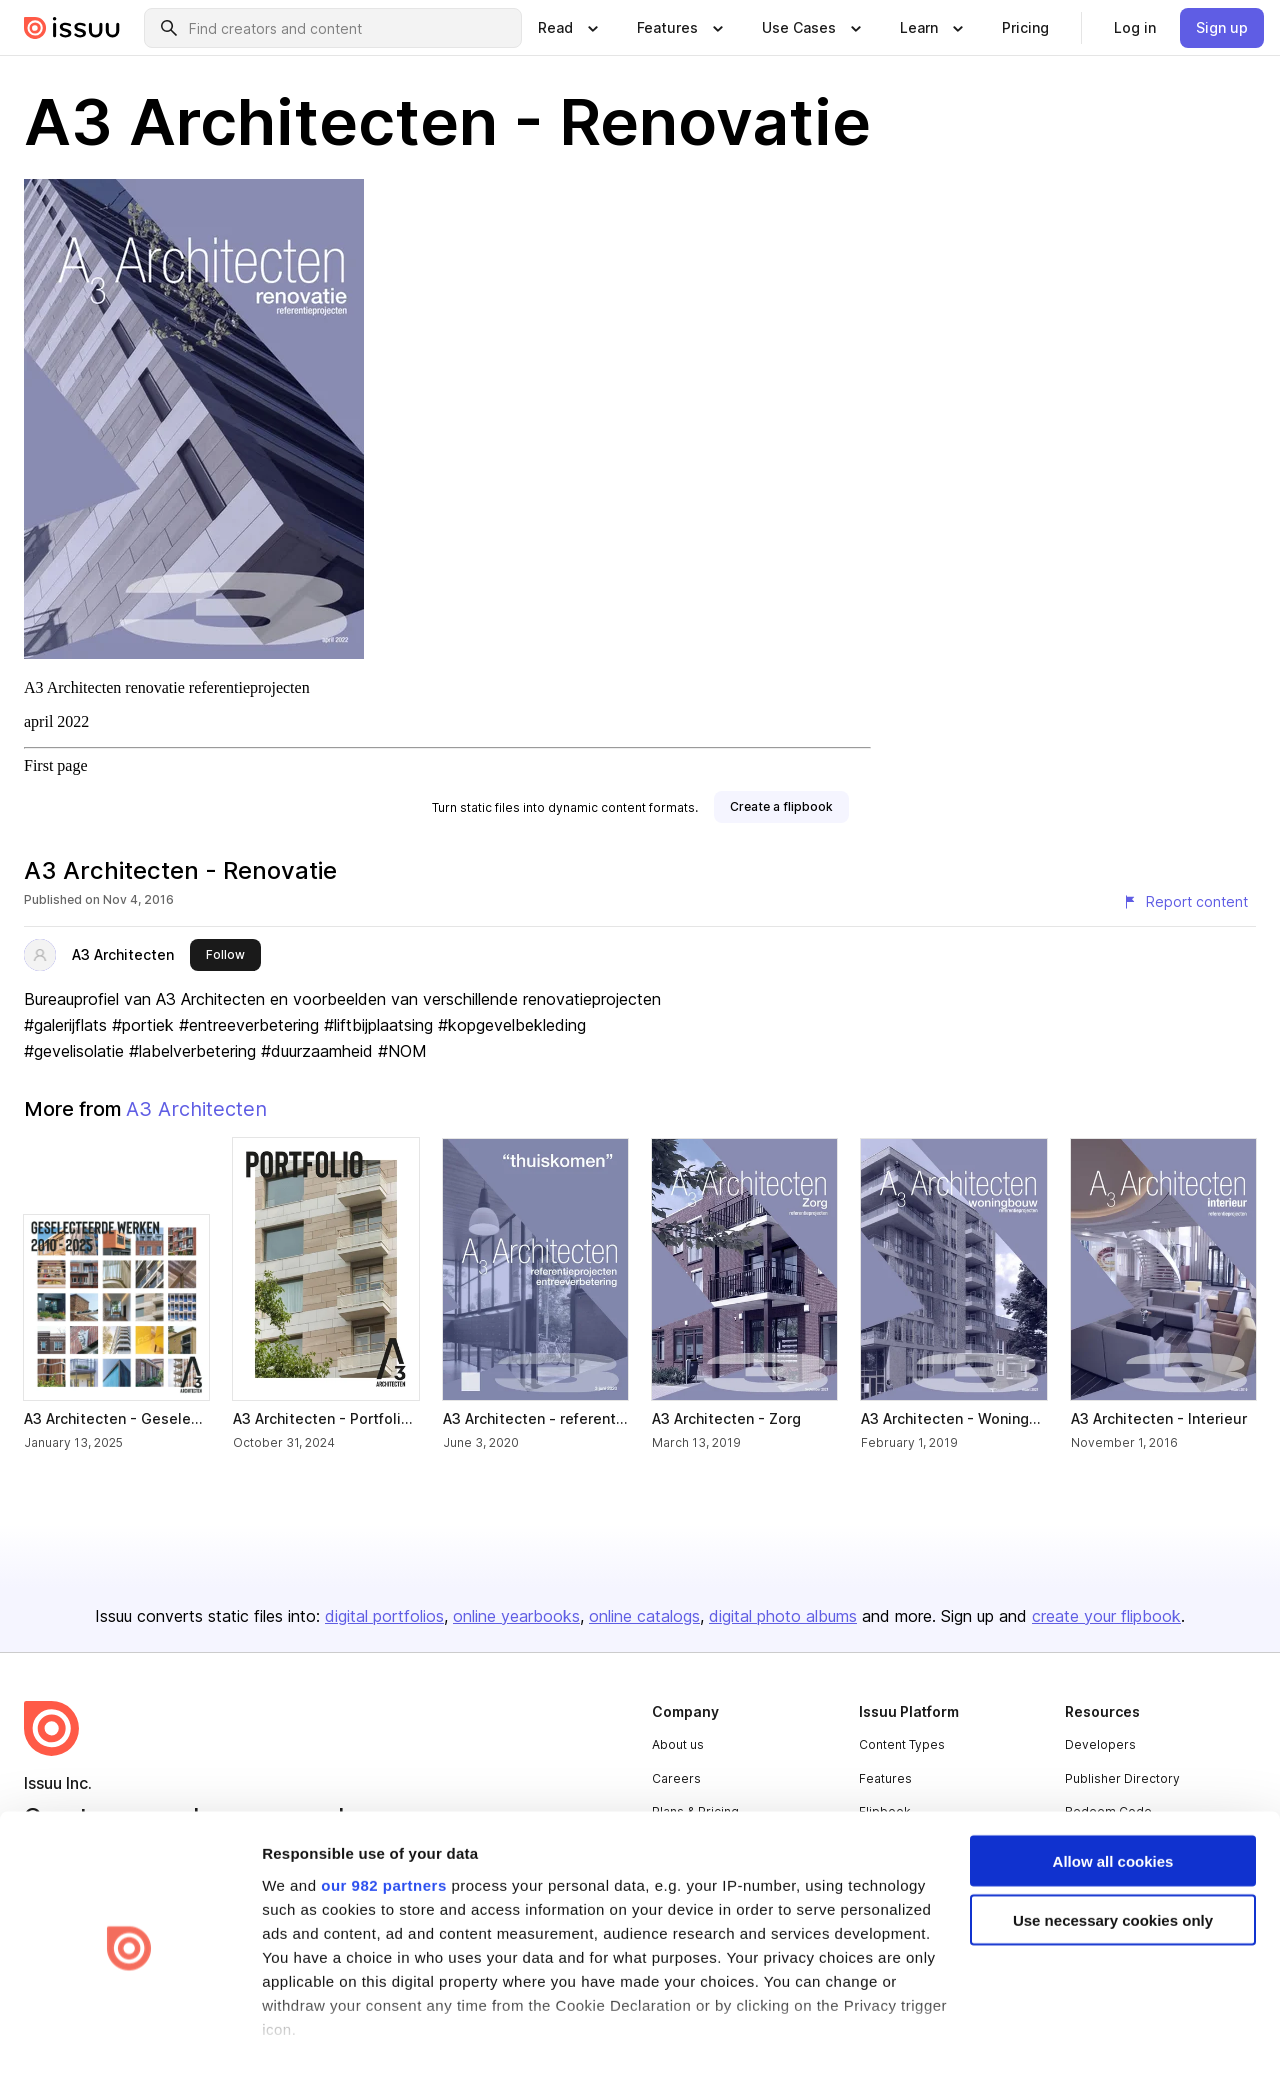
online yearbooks (516, 1616)
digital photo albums (783, 1616)
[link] (1025, 28)
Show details (308, 2040)
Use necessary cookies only (1113, 1855)
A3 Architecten (123, 954)
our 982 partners (384, 1819)
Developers (1100, 1744)
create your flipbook (1106, 1616)
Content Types (902, 1744)
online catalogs (644, 1616)
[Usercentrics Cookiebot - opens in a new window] (129, 2041)
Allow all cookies (1113, 1796)
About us (678, 1744)
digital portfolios (384, 1616)
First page (56, 765)
